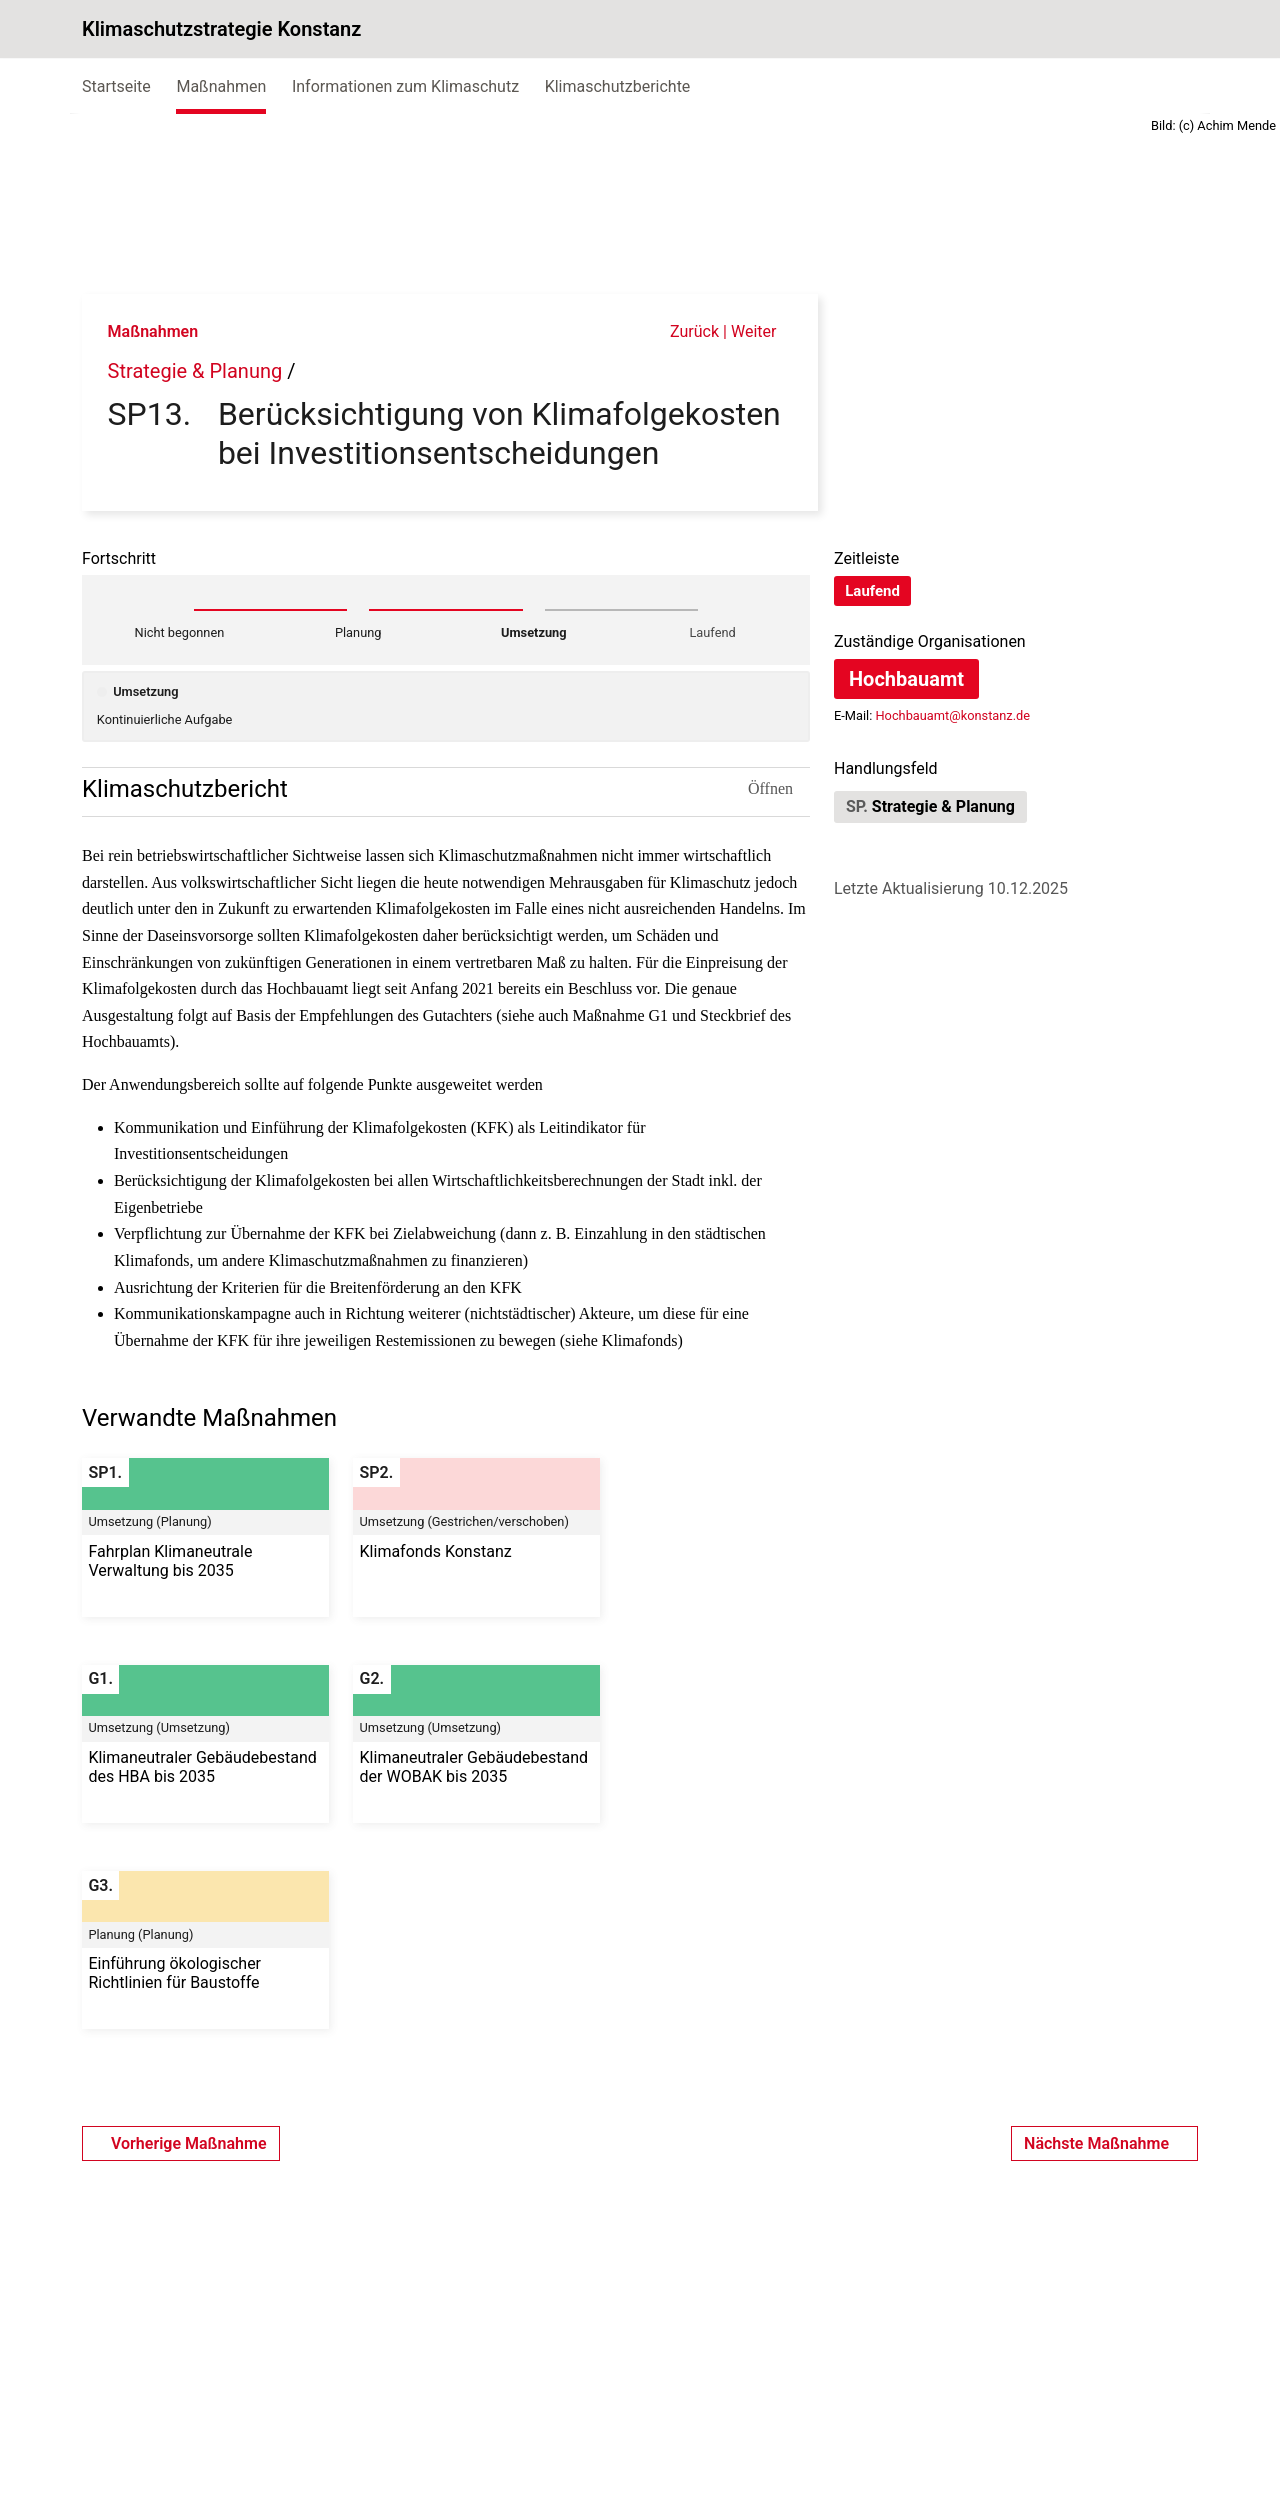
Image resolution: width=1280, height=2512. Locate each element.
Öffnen (778, 788)
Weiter (761, 331)
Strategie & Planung (195, 371)
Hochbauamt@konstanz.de (952, 715)
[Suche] (1176, 29)
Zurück (684, 331)
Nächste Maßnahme (1104, 1937)
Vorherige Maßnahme (181, 1937)
